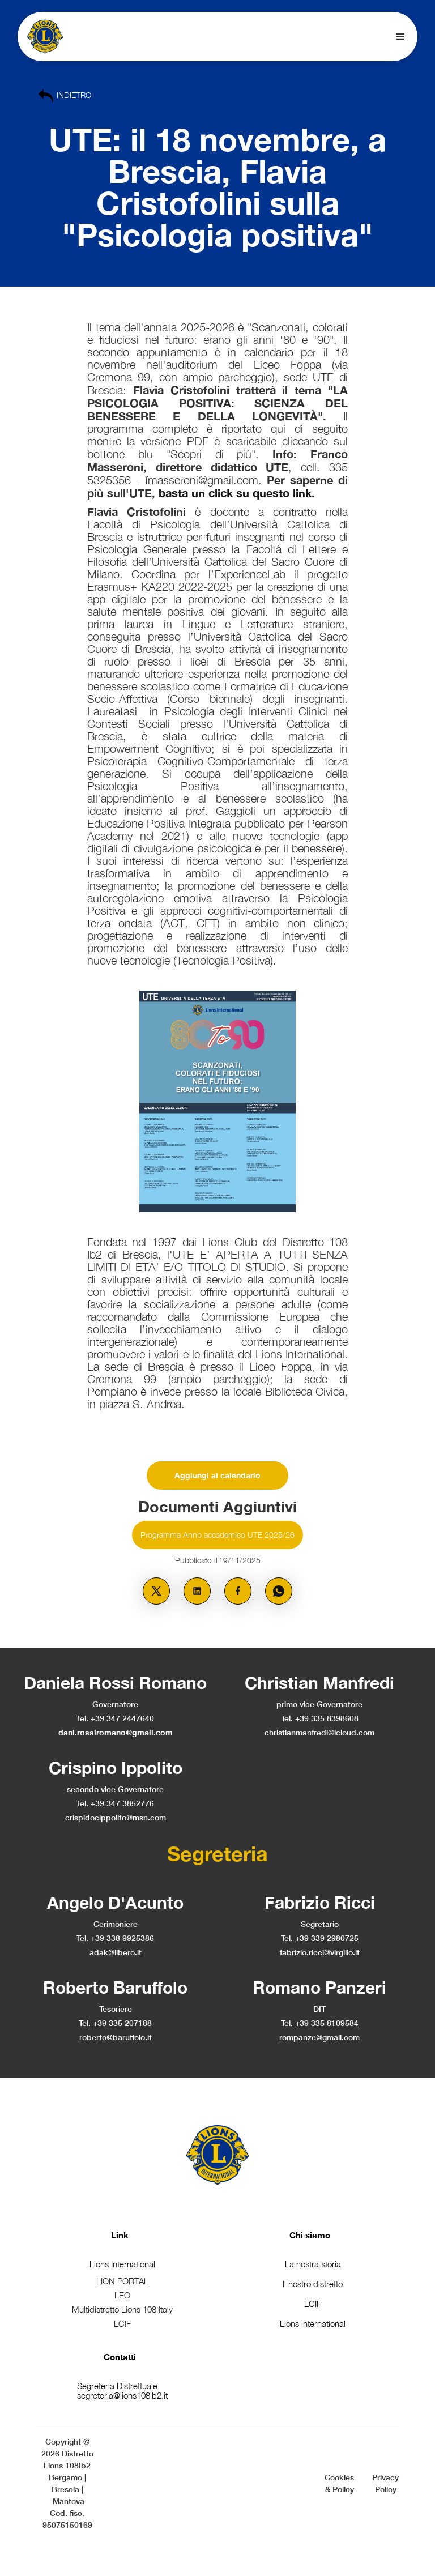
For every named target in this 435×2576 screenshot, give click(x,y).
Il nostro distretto (313, 2284)
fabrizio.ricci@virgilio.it (320, 1952)
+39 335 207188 (122, 2023)
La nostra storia (313, 2264)
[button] (400, 37)
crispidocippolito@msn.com (115, 1817)
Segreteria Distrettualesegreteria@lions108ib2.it (122, 2390)
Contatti (120, 2357)
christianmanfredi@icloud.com (319, 1732)
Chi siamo (309, 2235)
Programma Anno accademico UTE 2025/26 (217, 1534)
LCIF (312, 2303)
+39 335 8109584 (327, 2023)
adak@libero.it (115, 1952)
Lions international (313, 2323)
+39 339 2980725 (327, 1938)
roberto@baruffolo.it (115, 2037)
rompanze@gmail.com (319, 2037)
